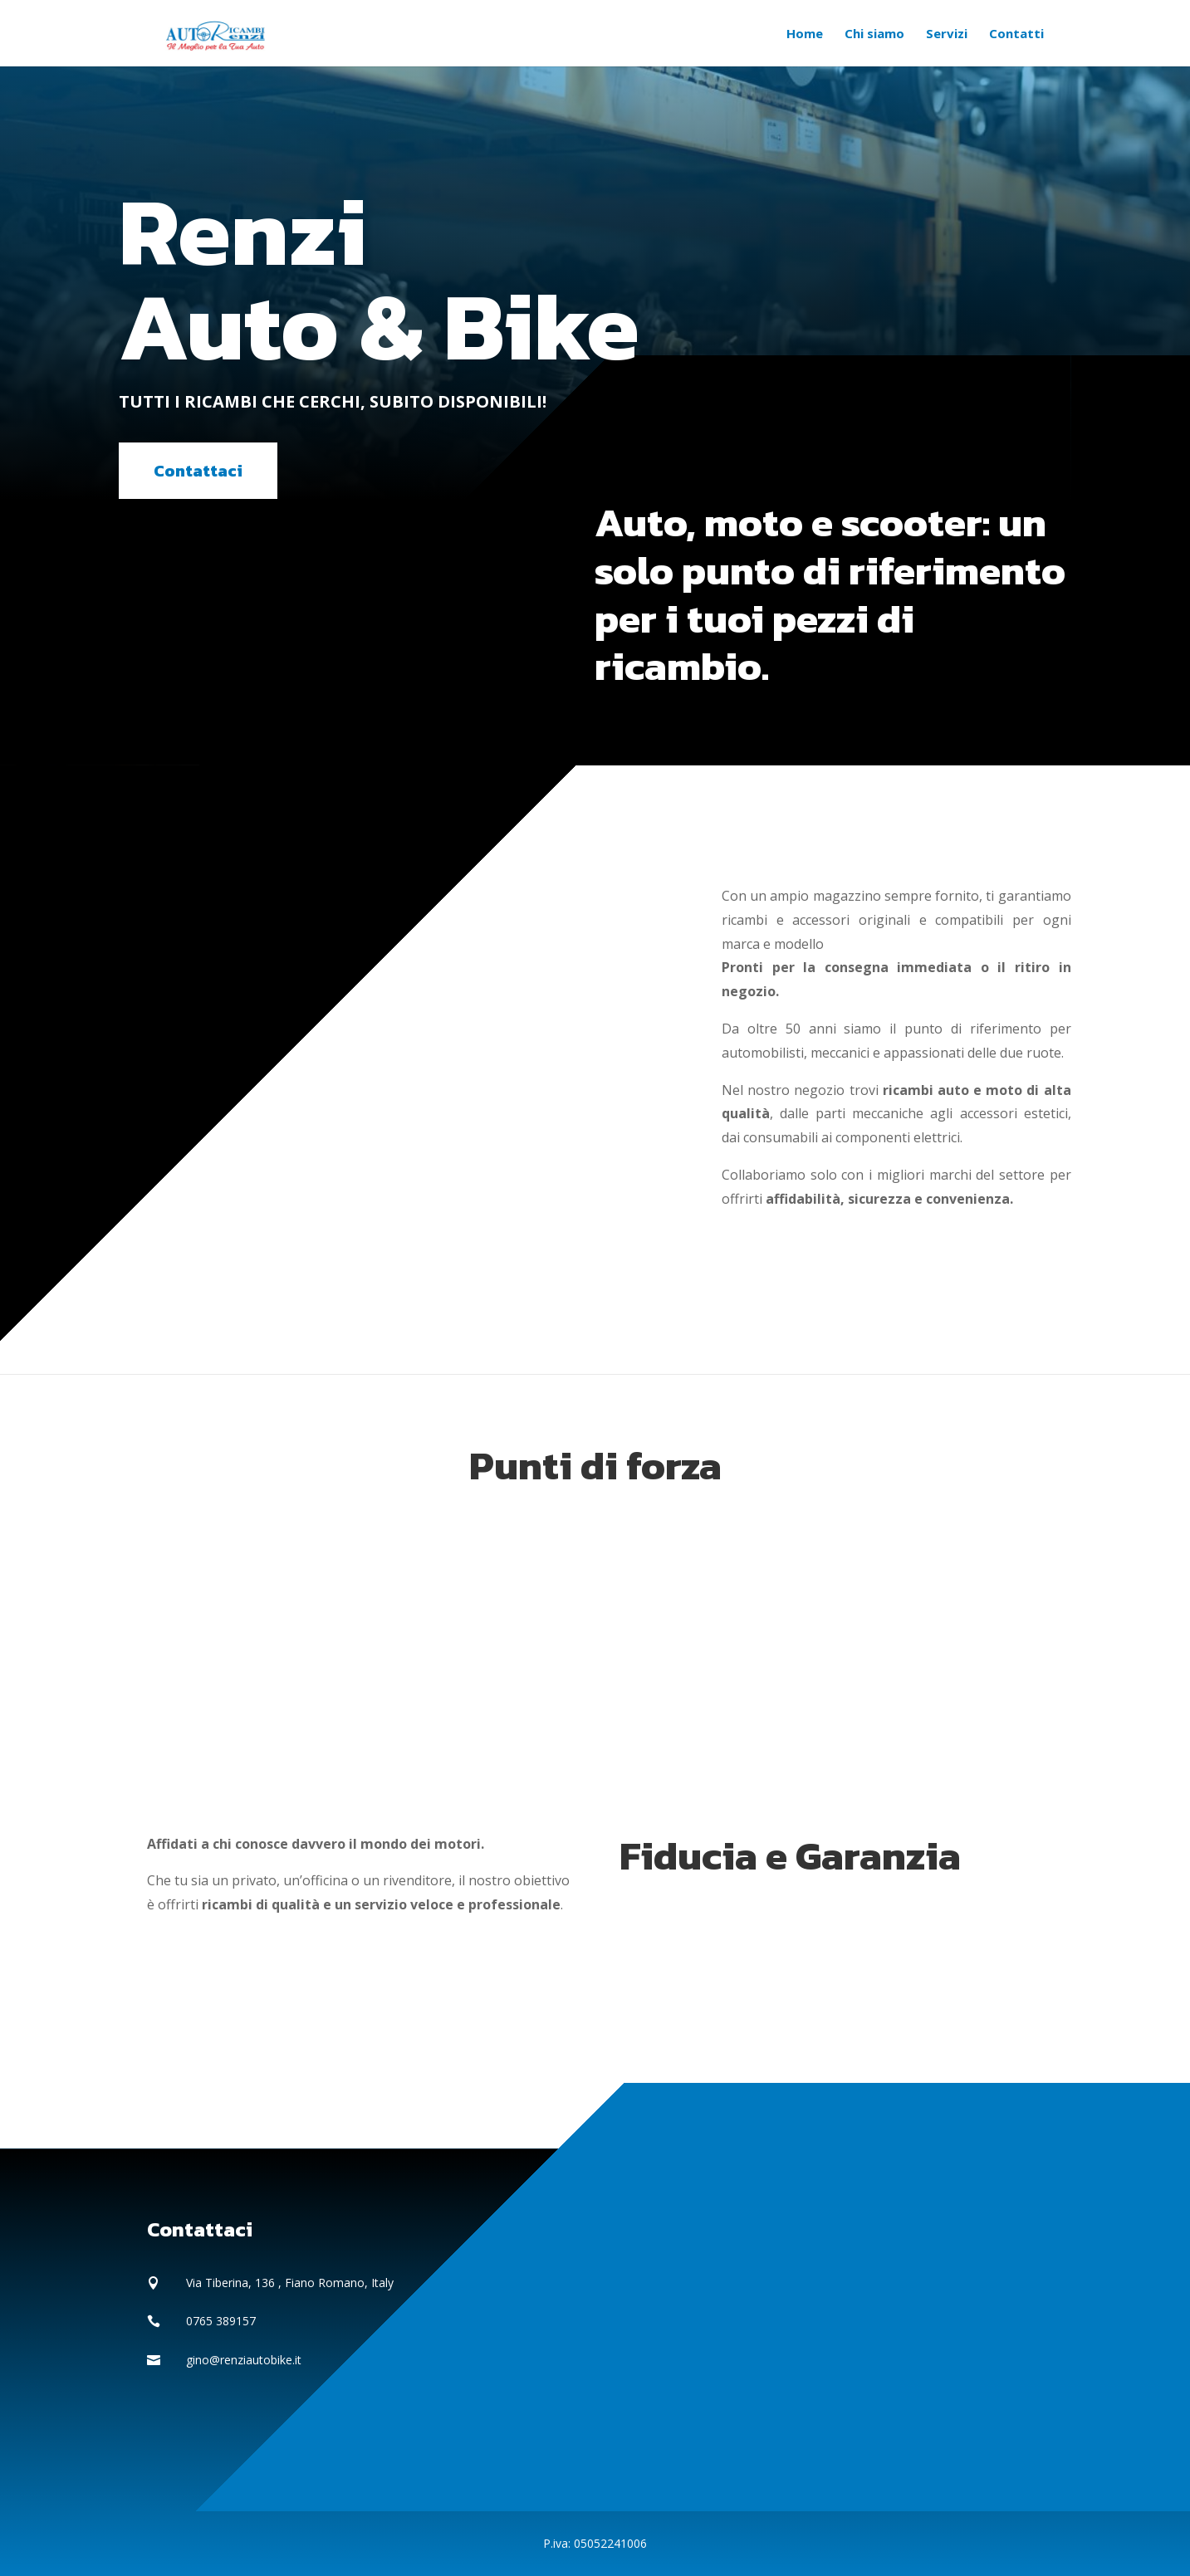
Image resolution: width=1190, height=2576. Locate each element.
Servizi (946, 34)
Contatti (1016, 34)
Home (804, 34)
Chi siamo (874, 34)
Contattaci (198, 470)
